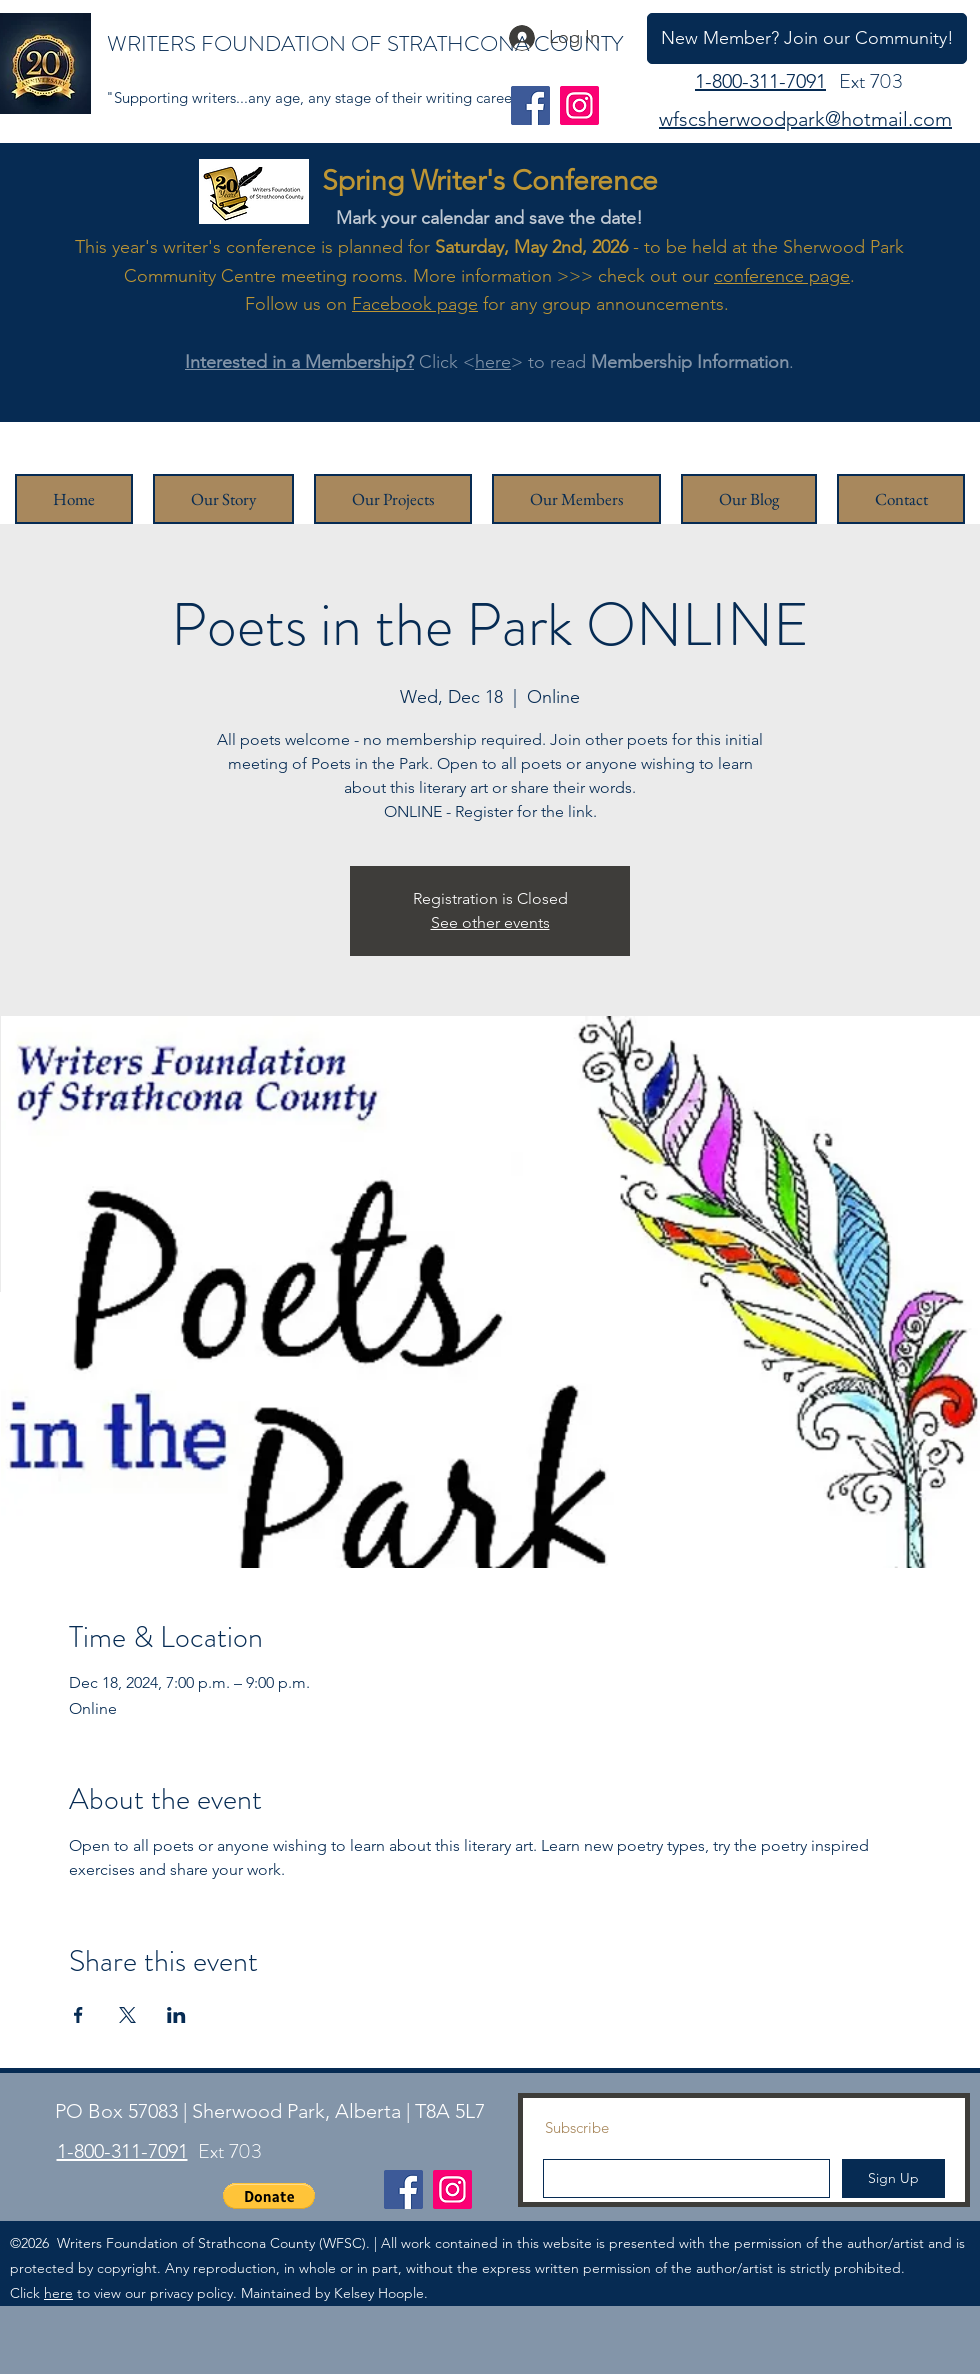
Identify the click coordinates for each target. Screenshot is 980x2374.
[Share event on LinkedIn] (176, 2015)
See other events (490, 922)
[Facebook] (530, 105)
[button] (269, 2196)
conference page (782, 276)
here (493, 362)
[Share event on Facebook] (78, 2015)
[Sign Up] (893, 2178)
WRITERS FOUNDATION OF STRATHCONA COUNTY (365, 43)
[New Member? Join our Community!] (807, 38)
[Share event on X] (127, 2015)
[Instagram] (579, 105)
